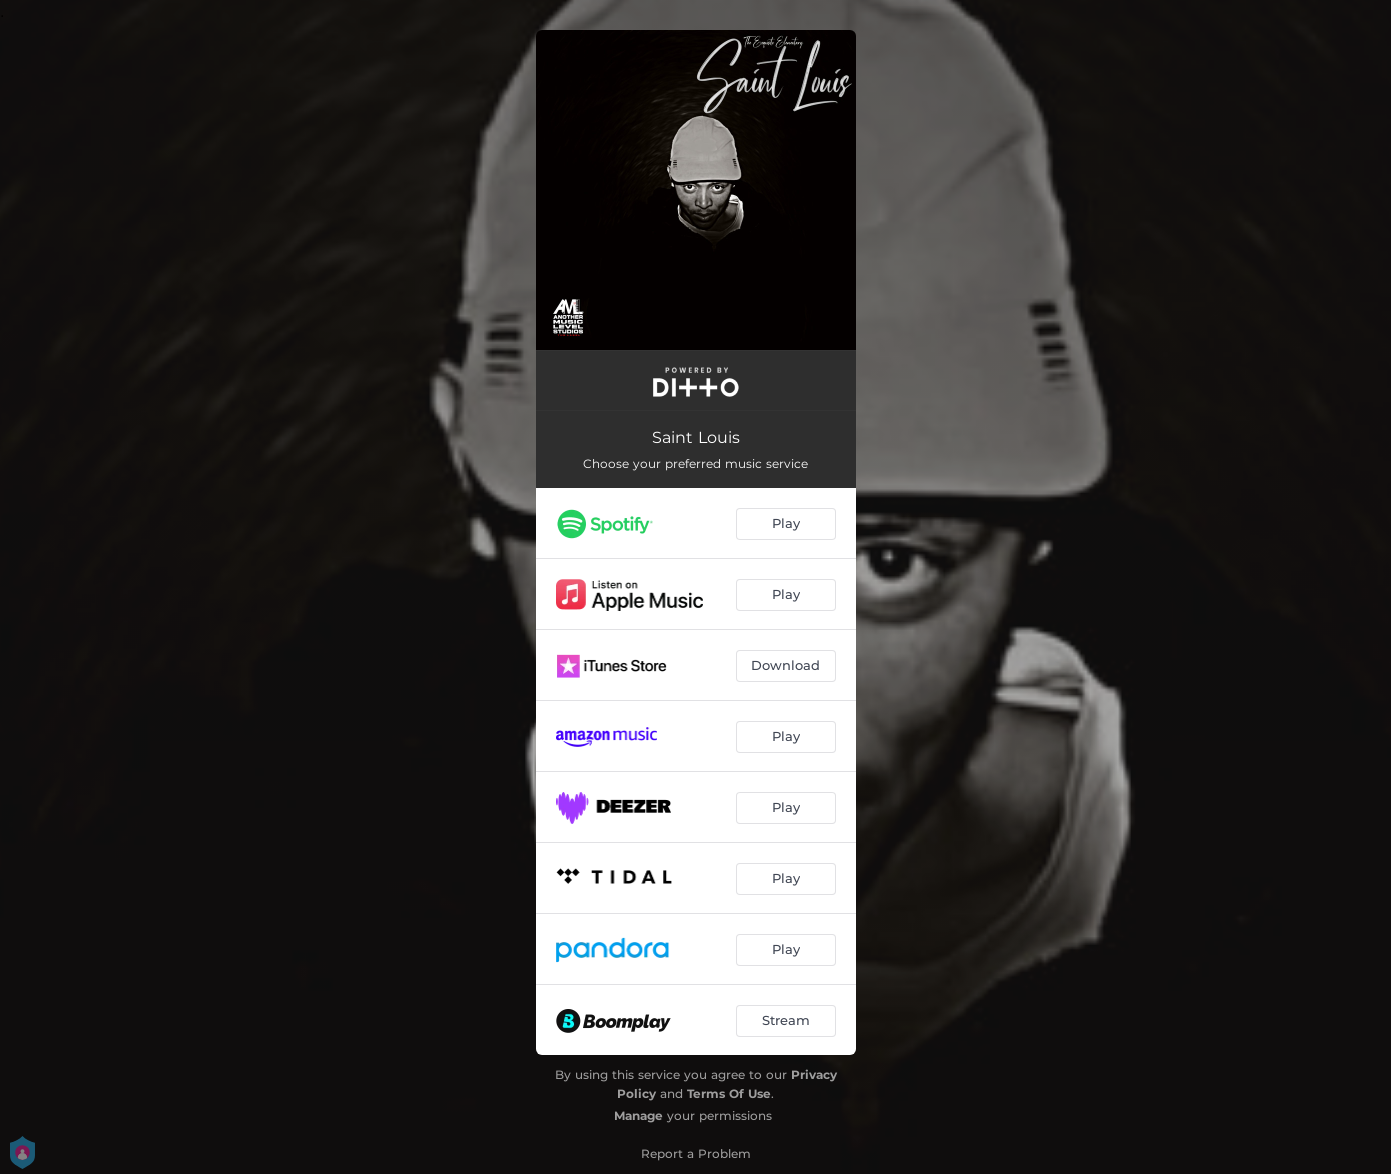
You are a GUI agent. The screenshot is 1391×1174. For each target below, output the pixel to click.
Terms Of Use (729, 1093)
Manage (638, 1115)
